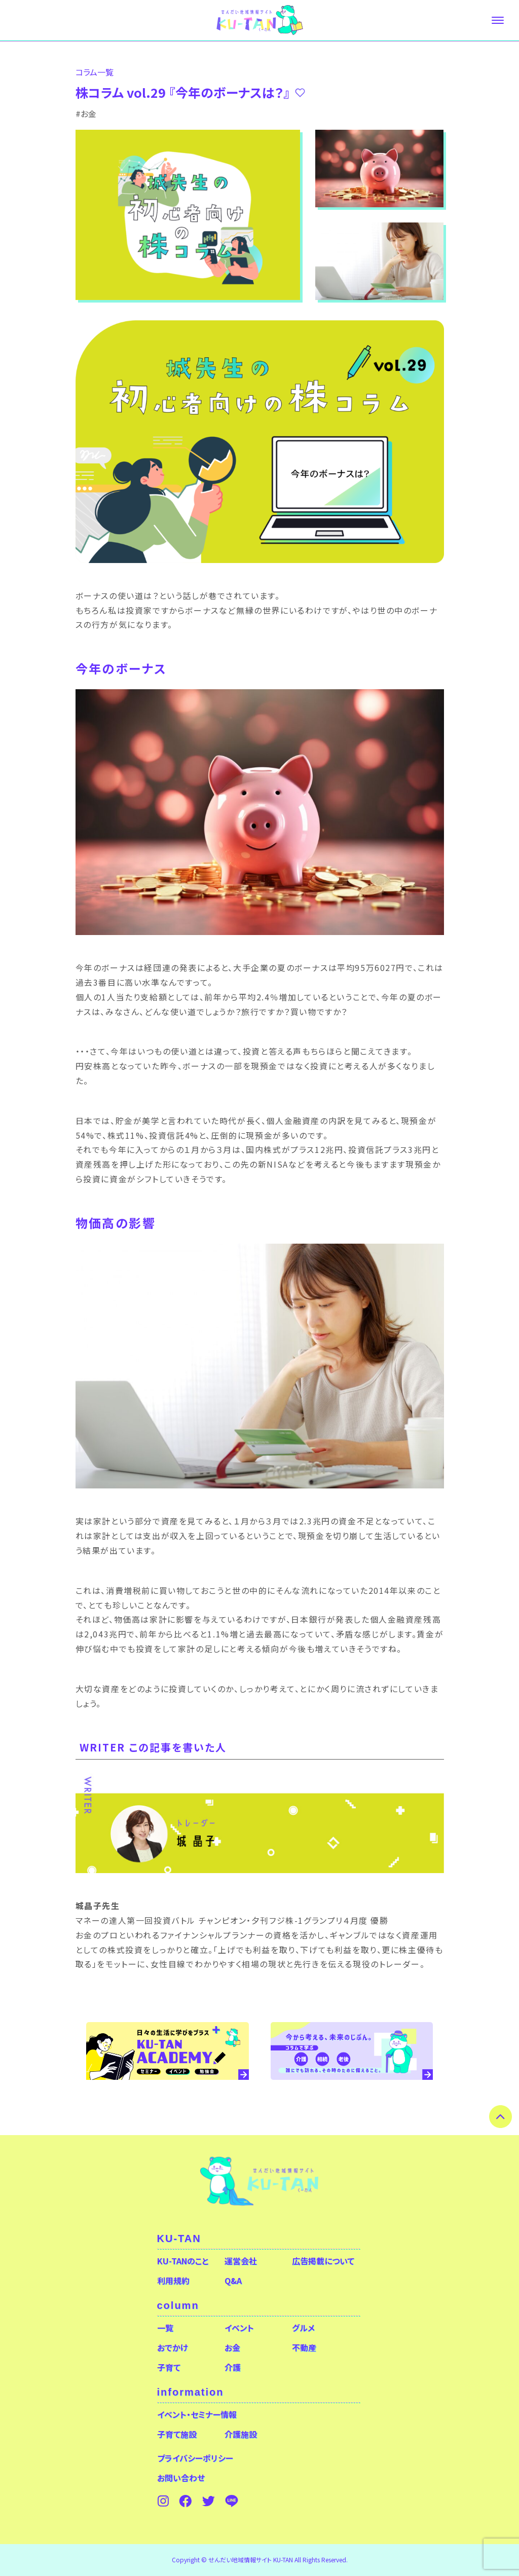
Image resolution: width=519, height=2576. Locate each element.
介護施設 (241, 2434)
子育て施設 (177, 2434)
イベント (239, 2328)
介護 (233, 2367)
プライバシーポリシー (195, 2458)
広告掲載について (323, 2261)
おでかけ (172, 2347)
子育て (168, 2367)
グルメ (303, 2328)
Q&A (233, 2280)
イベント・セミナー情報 (197, 2414)
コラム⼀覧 (95, 72)
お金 (232, 2347)
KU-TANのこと (182, 2261)
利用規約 (173, 2280)
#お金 (86, 113)
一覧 (165, 2328)
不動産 (304, 2347)
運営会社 (241, 2261)
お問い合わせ (181, 2478)
